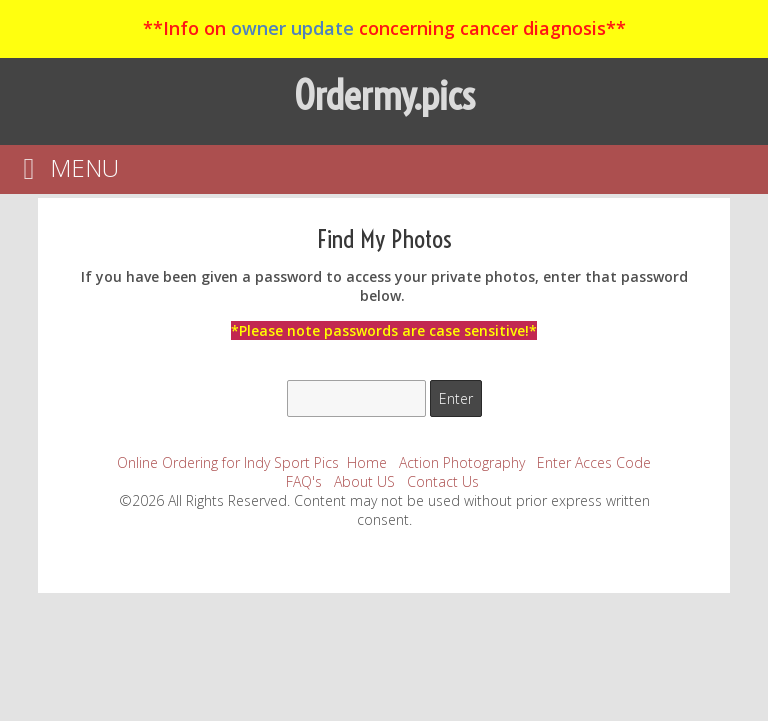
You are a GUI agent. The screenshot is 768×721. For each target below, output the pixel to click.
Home (367, 462)
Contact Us (443, 481)
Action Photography (462, 462)
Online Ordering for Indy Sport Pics (228, 462)
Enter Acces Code (594, 462)
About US (364, 481)
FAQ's (304, 481)
